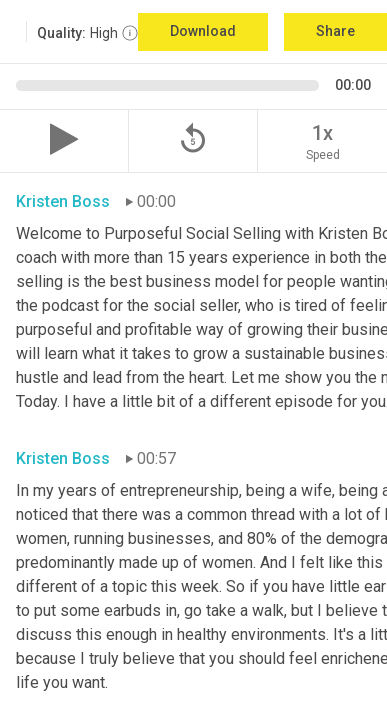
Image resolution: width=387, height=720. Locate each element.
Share (335, 31)
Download (203, 31)
